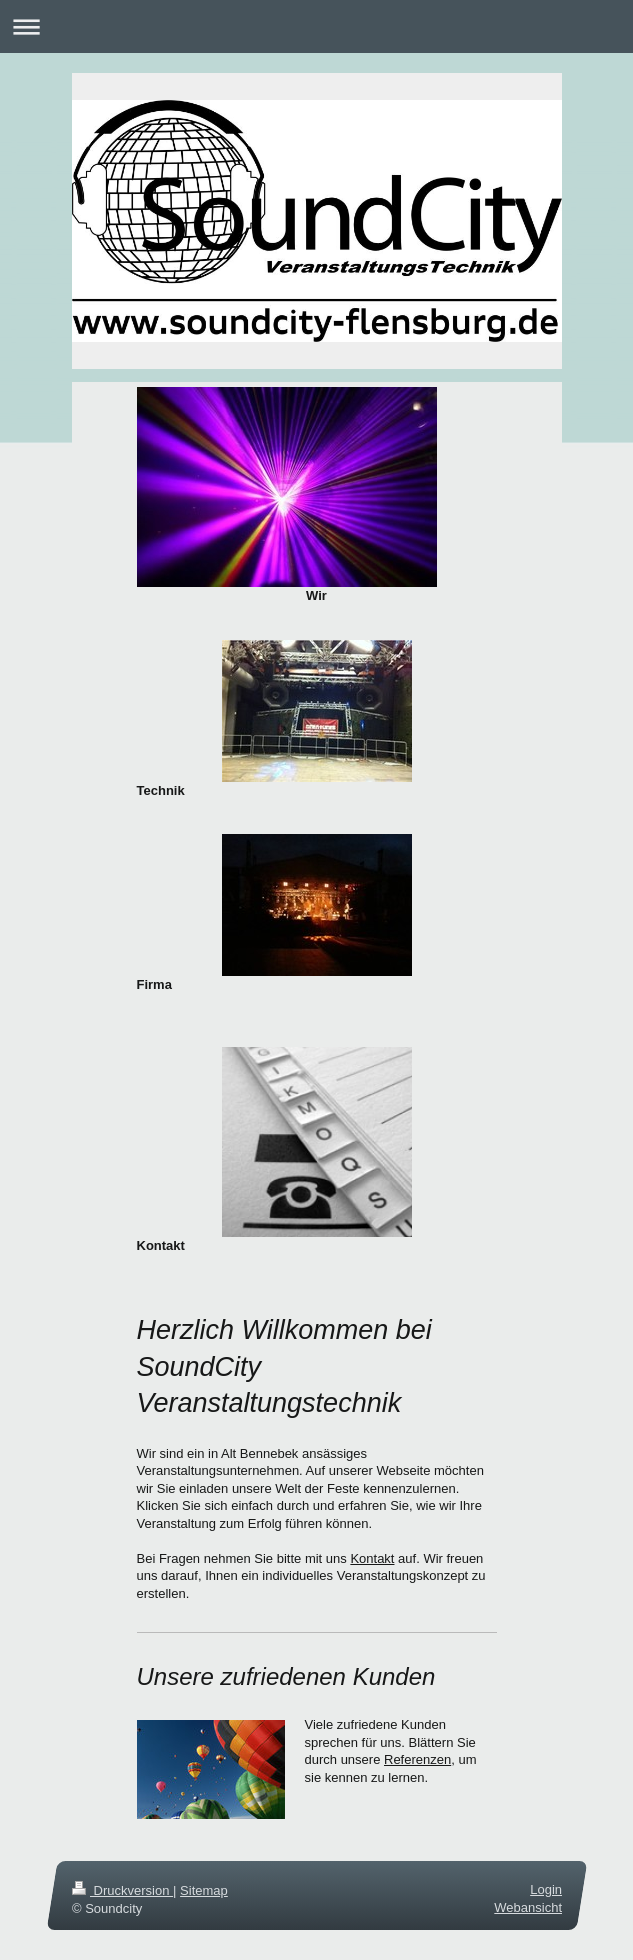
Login (546, 1889)
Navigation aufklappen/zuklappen (316, 26)
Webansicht (528, 1907)
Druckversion (122, 1890)
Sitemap (204, 1890)
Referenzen (417, 1759)
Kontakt (372, 1558)
